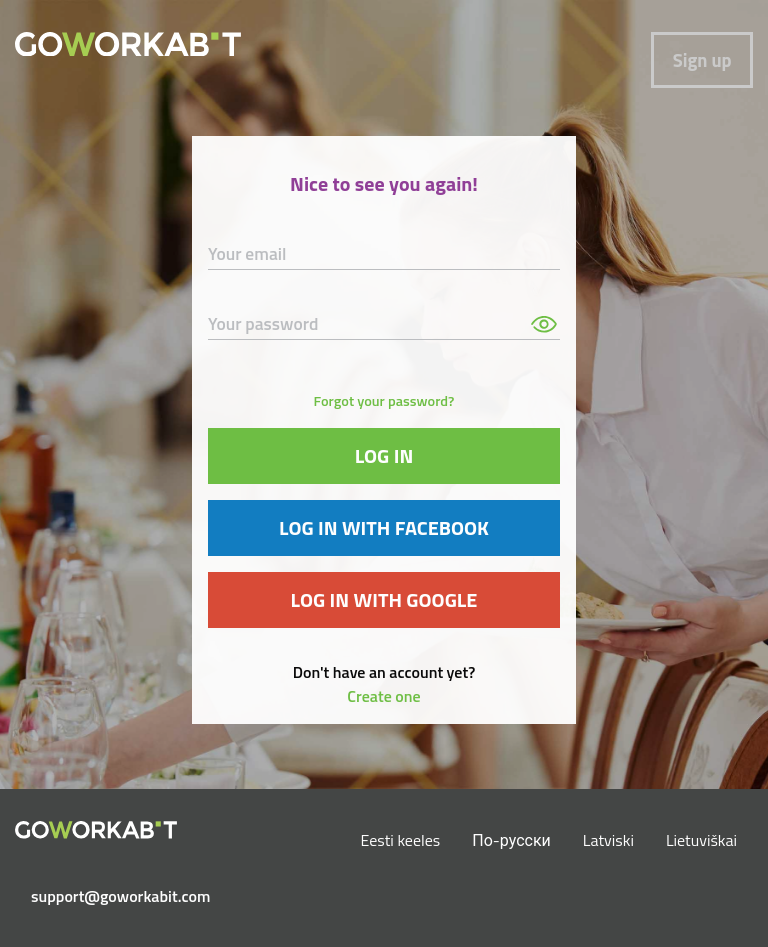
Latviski (608, 840)
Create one (383, 696)
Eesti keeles (401, 840)
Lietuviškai (701, 840)
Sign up (702, 60)
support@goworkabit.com (104, 896)
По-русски (511, 840)
